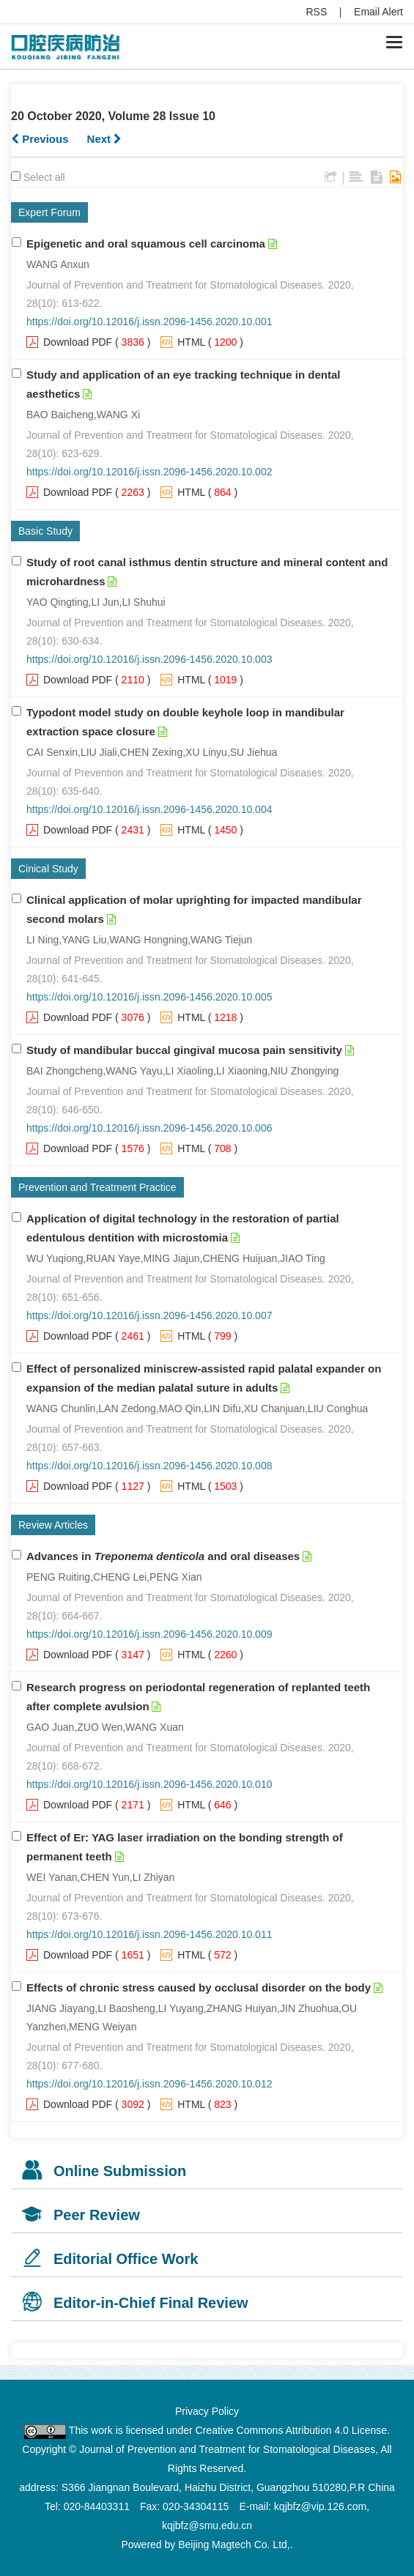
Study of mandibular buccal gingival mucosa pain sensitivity (184, 1050)
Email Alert (378, 12)
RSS (317, 12)
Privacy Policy (207, 2411)
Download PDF (77, 342)
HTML (191, 342)
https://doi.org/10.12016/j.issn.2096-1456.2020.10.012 (149, 2084)
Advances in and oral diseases (163, 1556)
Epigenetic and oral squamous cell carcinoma (145, 243)
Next (104, 139)
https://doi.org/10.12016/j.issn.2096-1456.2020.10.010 (149, 1784)
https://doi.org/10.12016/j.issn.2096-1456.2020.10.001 (149, 321)
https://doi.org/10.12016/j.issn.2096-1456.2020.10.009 (149, 1634)
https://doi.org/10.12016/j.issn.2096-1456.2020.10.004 (149, 809)
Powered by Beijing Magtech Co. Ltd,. (206, 2544)
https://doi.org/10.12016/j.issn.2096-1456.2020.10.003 (149, 659)
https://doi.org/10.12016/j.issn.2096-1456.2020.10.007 (149, 1315)
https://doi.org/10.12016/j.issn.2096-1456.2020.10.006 (149, 1128)
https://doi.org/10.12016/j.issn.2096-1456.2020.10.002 (149, 472)
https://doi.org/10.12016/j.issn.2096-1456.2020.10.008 (149, 1465)
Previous (40, 139)
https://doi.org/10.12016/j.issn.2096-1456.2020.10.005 (149, 997)
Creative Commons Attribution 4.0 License (291, 2430)
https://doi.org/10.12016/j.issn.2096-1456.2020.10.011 (149, 1934)
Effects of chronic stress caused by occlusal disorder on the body (198, 1987)
